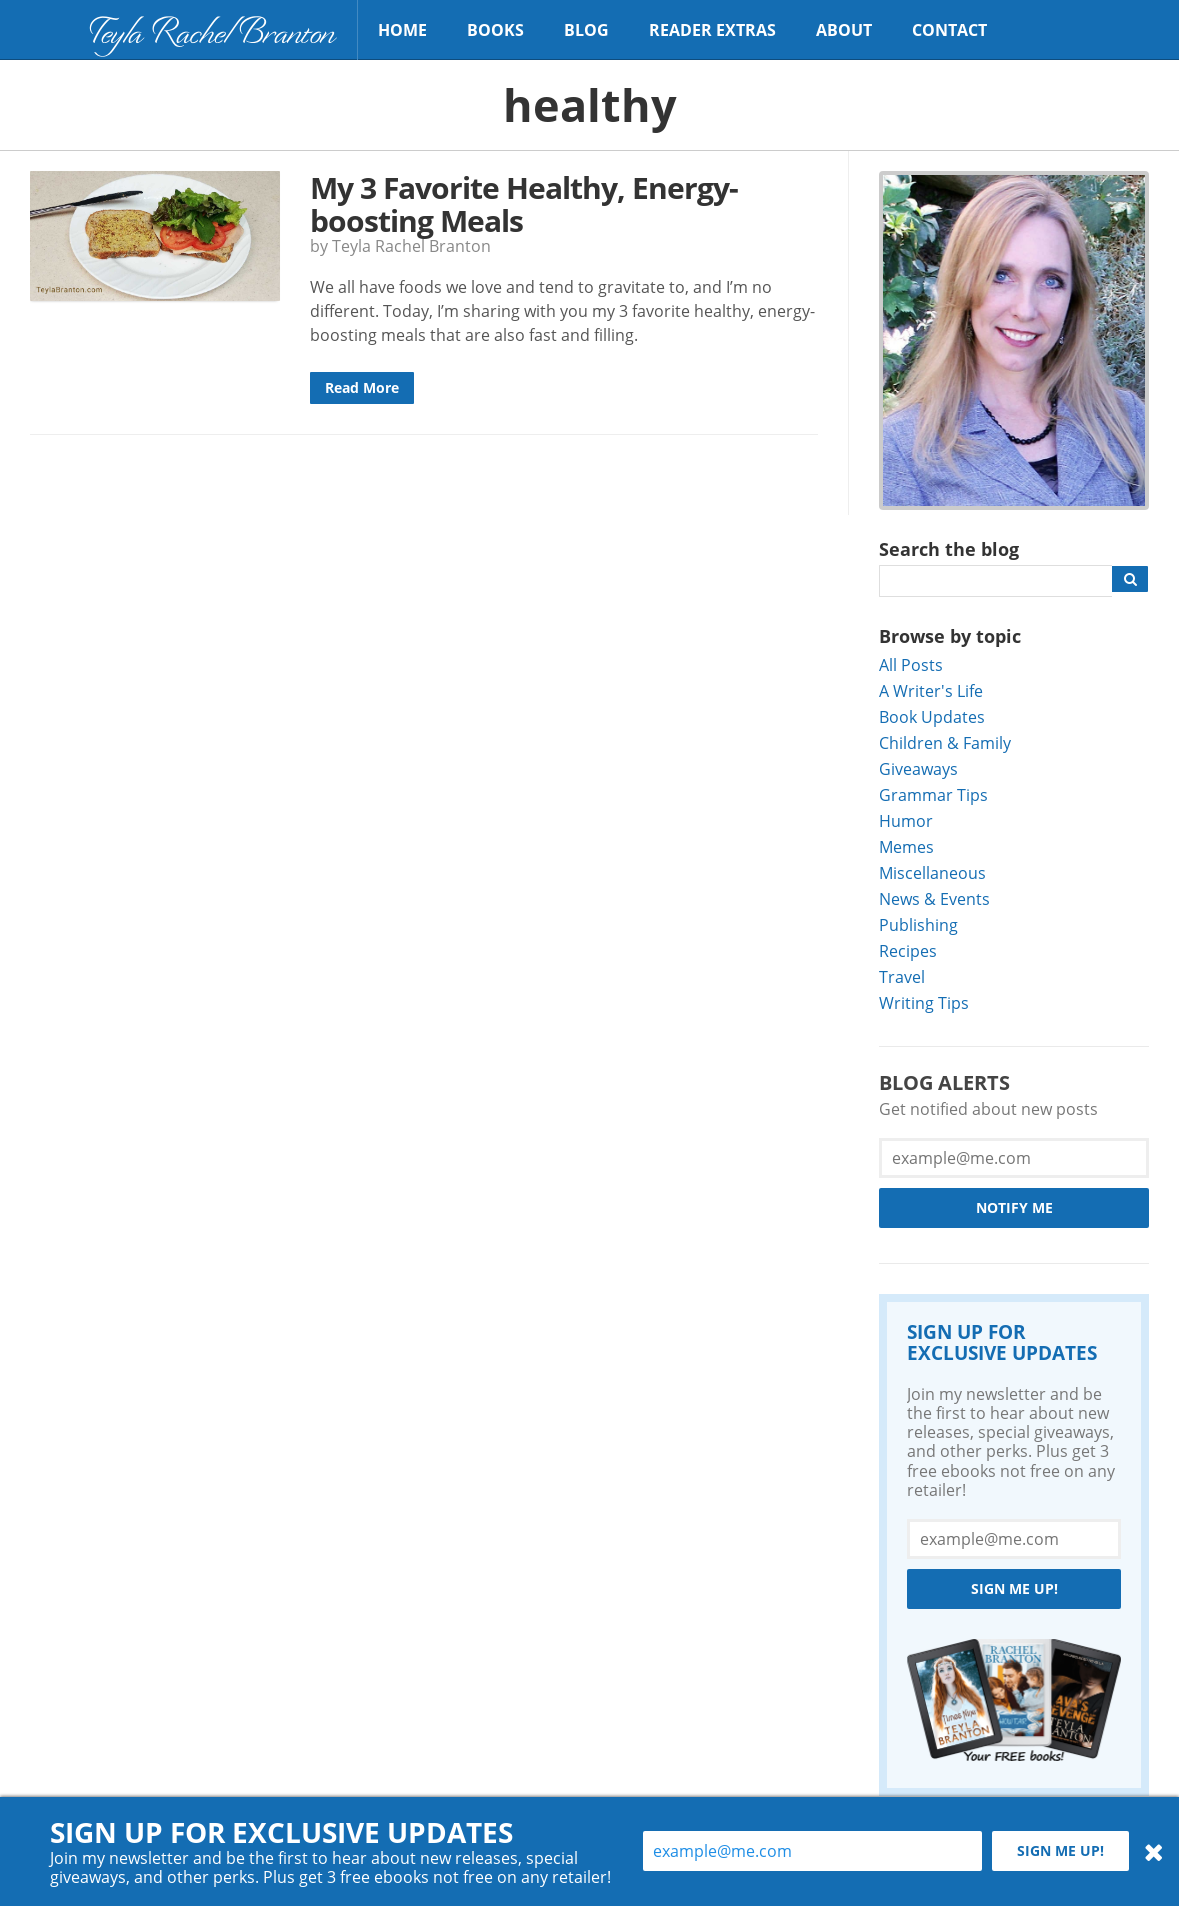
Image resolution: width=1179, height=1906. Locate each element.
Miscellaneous (932, 872)
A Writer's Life (931, 690)
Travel (902, 976)
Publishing (918, 924)
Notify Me (1014, 1207)
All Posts (911, 664)
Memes (906, 846)
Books (495, 30)
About (844, 30)
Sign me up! (1014, 1588)
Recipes (908, 950)
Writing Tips (924, 1002)
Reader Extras (712, 30)
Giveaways (918, 768)
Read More (362, 387)
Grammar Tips (933, 794)
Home (402, 30)
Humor (906, 820)
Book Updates (932, 716)
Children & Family (945, 742)
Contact (949, 30)
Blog (586, 30)
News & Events (934, 898)
